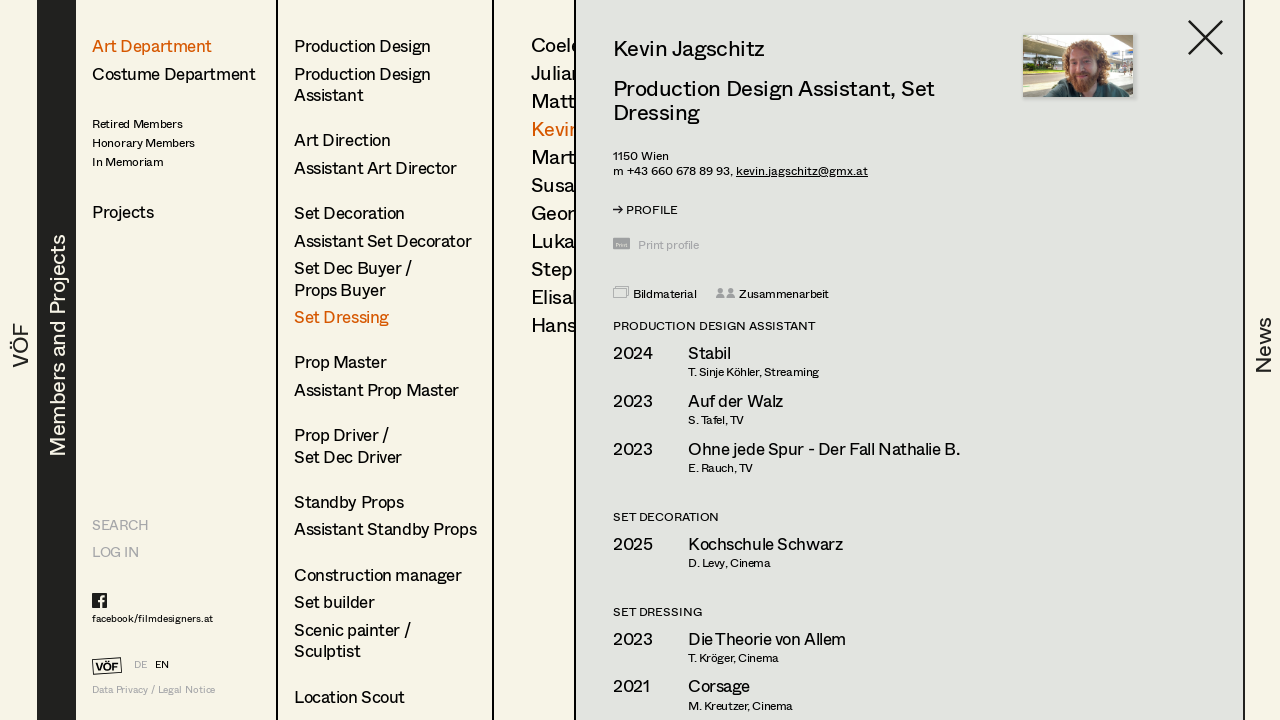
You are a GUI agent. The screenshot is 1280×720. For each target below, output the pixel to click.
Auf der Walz (735, 400)
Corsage (719, 685)
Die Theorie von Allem (767, 638)
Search (120, 524)
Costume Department (173, 73)
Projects (123, 211)
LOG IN (115, 551)
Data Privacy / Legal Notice (153, 689)
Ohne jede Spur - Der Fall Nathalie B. (823, 448)
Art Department (152, 45)
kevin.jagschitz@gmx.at (802, 170)
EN (162, 664)
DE (140, 664)
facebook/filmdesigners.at (152, 618)
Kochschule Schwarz (765, 543)
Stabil (709, 352)
